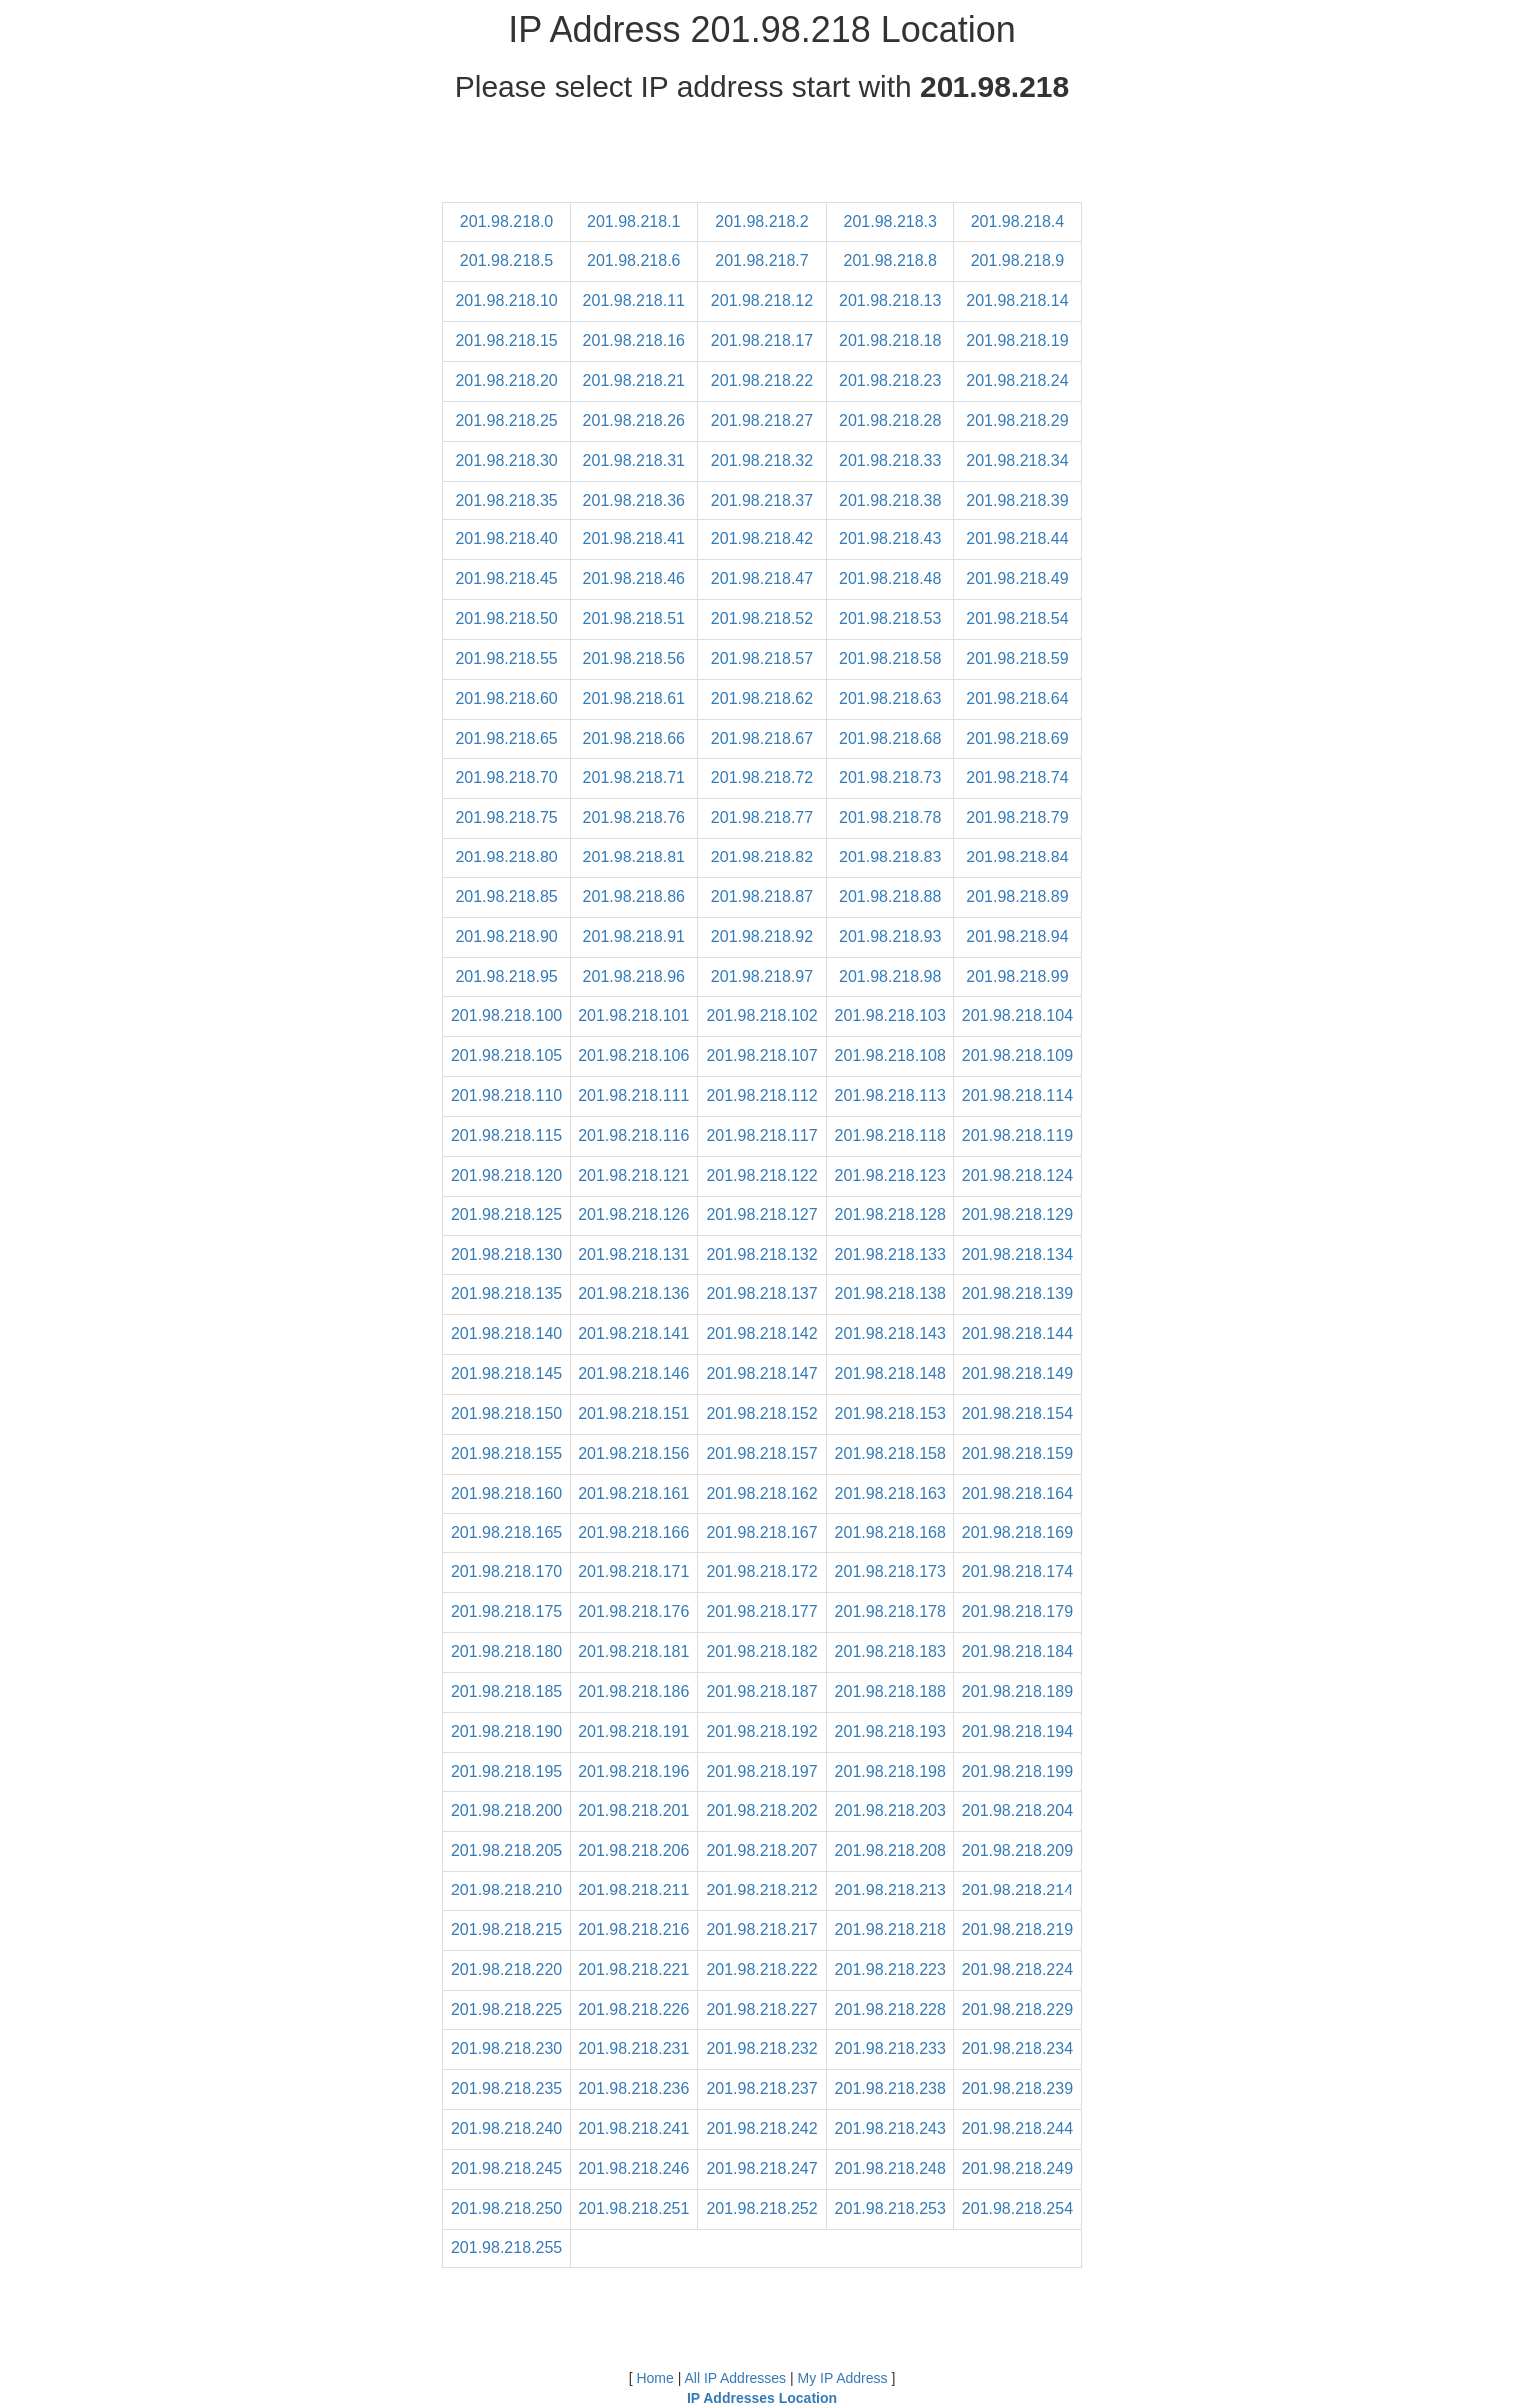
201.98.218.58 (890, 658)
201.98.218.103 (890, 1015)
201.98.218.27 (762, 420)
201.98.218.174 (1017, 1571)
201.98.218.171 (633, 1571)
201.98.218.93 (890, 936)
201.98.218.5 (506, 260)
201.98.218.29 (1017, 420)
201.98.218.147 (761, 1373)
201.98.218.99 (1017, 976)
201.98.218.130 (506, 1254)
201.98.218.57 (762, 658)
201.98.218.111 (633, 1095)
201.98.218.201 (633, 1810)
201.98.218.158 (890, 1453)
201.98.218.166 (633, 1532)
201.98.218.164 (1017, 1493)
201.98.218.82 (762, 857)
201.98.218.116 (633, 1135)
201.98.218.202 (761, 1810)
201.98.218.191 (633, 1731)
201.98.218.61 (634, 698)
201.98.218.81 (634, 857)
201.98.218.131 (633, 1254)
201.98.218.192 (761, 1731)
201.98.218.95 (506, 976)
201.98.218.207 (761, 1850)
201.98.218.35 (506, 500)
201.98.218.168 (890, 1532)
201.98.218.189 (1017, 1691)
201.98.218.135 (506, 1293)
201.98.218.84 (1017, 857)
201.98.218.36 (634, 500)
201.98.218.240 (506, 2128)
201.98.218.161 (633, 1493)
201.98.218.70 (506, 777)
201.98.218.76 (634, 817)
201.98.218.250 (506, 2208)
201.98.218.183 (890, 1651)
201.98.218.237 (761, 2088)
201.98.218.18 (890, 340)
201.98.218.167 (761, 1532)
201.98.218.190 (506, 1731)
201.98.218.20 (506, 380)
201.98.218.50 (506, 618)
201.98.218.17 (762, 340)
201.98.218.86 (634, 896)
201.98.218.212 (761, 1890)
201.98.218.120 (506, 1175)
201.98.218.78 (890, 817)
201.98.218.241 (633, 2128)
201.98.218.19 (1017, 340)
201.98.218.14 (1017, 300)
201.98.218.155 (506, 1453)
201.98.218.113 (890, 1095)
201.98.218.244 (1017, 2128)
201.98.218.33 (890, 460)
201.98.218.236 (633, 2088)
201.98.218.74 (1017, 777)
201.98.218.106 (633, 1055)
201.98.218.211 (633, 1890)
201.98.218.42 (762, 538)
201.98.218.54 (1017, 618)
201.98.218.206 (633, 1850)
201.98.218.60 (506, 698)
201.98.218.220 (506, 1969)
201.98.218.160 (506, 1493)
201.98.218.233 (890, 2048)
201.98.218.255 (506, 2247)
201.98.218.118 (890, 1135)
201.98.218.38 (890, 500)
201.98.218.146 (633, 1373)
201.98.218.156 (633, 1453)
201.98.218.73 (890, 777)
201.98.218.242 (761, 2128)
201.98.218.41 (634, 538)
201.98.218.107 (761, 1055)
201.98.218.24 (1017, 380)
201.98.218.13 (890, 300)
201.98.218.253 (890, 2208)
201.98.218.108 (890, 1055)
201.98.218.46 (634, 578)
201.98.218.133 (890, 1254)
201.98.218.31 (634, 460)
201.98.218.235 (506, 2088)
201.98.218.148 (890, 1373)
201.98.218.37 (762, 500)
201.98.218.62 (762, 698)
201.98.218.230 (506, 2048)
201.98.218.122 (761, 1175)
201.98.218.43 (890, 538)
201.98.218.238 (890, 2088)
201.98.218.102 (761, 1015)
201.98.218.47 (762, 578)
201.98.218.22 (762, 380)
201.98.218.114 (1017, 1095)
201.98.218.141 (633, 1333)
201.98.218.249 (1017, 2168)
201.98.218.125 (506, 1214)
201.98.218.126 (633, 1214)
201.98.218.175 (506, 1611)
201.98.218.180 (506, 1651)
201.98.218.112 (761, 1095)
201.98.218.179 (1017, 1611)
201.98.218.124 (1017, 1175)
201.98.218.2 (761, 221)
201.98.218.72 (762, 777)
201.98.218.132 (761, 1254)
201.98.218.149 (1017, 1373)
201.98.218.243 (890, 2128)
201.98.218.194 (1017, 1731)
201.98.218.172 (761, 1571)
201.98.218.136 (633, 1293)
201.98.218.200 (506, 1810)
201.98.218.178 (890, 1611)
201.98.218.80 (506, 857)
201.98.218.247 (761, 2168)
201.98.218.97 (762, 976)
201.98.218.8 (890, 260)
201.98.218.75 (506, 817)
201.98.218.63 (890, 698)
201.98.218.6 (633, 260)
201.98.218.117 (761, 1135)
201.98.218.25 (506, 420)
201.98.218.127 (761, 1214)
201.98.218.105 (506, 1055)
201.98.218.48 (890, 578)
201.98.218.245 (506, 2168)
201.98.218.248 (890, 2168)
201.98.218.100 (506, 1015)
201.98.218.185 (506, 1691)
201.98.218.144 (1017, 1333)
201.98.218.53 (890, 618)
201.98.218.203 (890, 1810)
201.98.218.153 (890, 1413)
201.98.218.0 (506, 221)
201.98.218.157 (761, 1453)
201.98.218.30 (506, 460)
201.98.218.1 (633, 221)
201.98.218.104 (1017, 1015)
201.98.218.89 (1017, 896)
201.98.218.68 (890, 738)
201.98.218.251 (633, 2208)
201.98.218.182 (761, 1651)
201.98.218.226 (633, 2009)
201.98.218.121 (633, 1175)
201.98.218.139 (1017, 1293)
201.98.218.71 (634, 777)
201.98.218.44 (1017, 538)
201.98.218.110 (506, 1095)
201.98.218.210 (506, 1890)
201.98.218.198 (890, 1771)
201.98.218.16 (634, 340)
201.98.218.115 (506, 1135)
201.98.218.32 (762, 460)
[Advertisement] (762, 157)
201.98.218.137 (761, 1293)
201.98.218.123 (890, 1175)
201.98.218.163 (890, 1493)
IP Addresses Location (762, 2398)
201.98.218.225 (506, 2009)
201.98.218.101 (633, 1015)
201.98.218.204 (1017, 1810)
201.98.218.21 (634, 380)
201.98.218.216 (633, 1929)
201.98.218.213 (890, 1890)
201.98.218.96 (634, 976)
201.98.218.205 (506, 1850)
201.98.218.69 (1017, 738)
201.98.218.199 (1017, 1771)
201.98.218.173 (890, 1571)
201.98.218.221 (633, 1969)
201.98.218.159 (1017, 1453)
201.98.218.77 (762, 817)
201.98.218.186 (633, 1691)
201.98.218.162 (761, 1493)
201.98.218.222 (761, 1969)
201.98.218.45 (506, 578)
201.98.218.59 (1017, 658)
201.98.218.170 (506, 1571)
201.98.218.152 (761, 1413)
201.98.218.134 (1017, 1254)
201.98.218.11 (634, 300)
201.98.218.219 (1017, 1929)
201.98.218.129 (1017, 1214)
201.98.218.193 (890, 1731)
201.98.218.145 (506, 1373)
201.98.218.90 (506, 936)
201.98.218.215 (506, 1929)
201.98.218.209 (1017, 1850)
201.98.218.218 (890, 1929)
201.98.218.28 (890, 420)
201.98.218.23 (890, 380)
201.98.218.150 (506, 1413)
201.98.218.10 (506, 300)
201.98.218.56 (634, 658)
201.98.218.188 (890, 1691)
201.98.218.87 (762, 896)
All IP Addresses (735, 2378)
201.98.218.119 (1017, 1135)
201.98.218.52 (762, 618)
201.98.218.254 (1017, 2208)
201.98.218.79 (1017, 817)
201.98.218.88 (890, 896)
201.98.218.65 (506, 738)
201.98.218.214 (1017, 1890)
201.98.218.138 (890, 1293)
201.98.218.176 (633, 1611)
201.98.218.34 (1017, 460)
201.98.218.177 (761, 1611)
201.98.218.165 (506, 1532)
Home (654, 2378)
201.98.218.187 (761, 1691)
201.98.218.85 (506, 896)
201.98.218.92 (762, 936)
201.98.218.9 (1017, 260)
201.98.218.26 (634, 420)
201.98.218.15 (506, 340)
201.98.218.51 (634, 618)
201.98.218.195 (506, 1771)
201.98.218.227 (761, 2009)
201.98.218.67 (762, 738)
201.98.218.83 (890, 857)
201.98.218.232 (761, 2048)
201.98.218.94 (1017, 936)
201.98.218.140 (506, 1333)
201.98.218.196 (633, 1771)
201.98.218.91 (634, 936)
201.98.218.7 (761, 260)
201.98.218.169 (1017, 1532)
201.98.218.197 (761, 1771)
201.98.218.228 (890, 2009)
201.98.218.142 (761, 1333)
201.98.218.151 (633, 1413)
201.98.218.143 (890, 1333)
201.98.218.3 (890, 221)
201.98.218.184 (1017, 1651)
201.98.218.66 (634, 738)
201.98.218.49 (1017, 578)
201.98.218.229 (1017, 2009)
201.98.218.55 (506, 658)
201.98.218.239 (1017, 2088)
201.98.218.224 (1017, 1969)
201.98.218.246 (633, 2168)
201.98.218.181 (633, 1651)
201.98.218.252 (761, 2208)
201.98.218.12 (762, 300)
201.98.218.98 (890, 976)
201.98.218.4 (1017, 221)
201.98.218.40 (506, 538)
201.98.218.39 (1017, 500)
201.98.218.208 (890, 1850)
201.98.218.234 (1017, 2048)
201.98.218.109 (1017, 1055)
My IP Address (843, 2378)
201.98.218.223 (890, 1969)
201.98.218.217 (761, 1929)
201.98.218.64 (1017, 698)
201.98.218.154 (1017, 1413)
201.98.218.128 (890, 1214)
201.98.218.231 (633, 2048)
